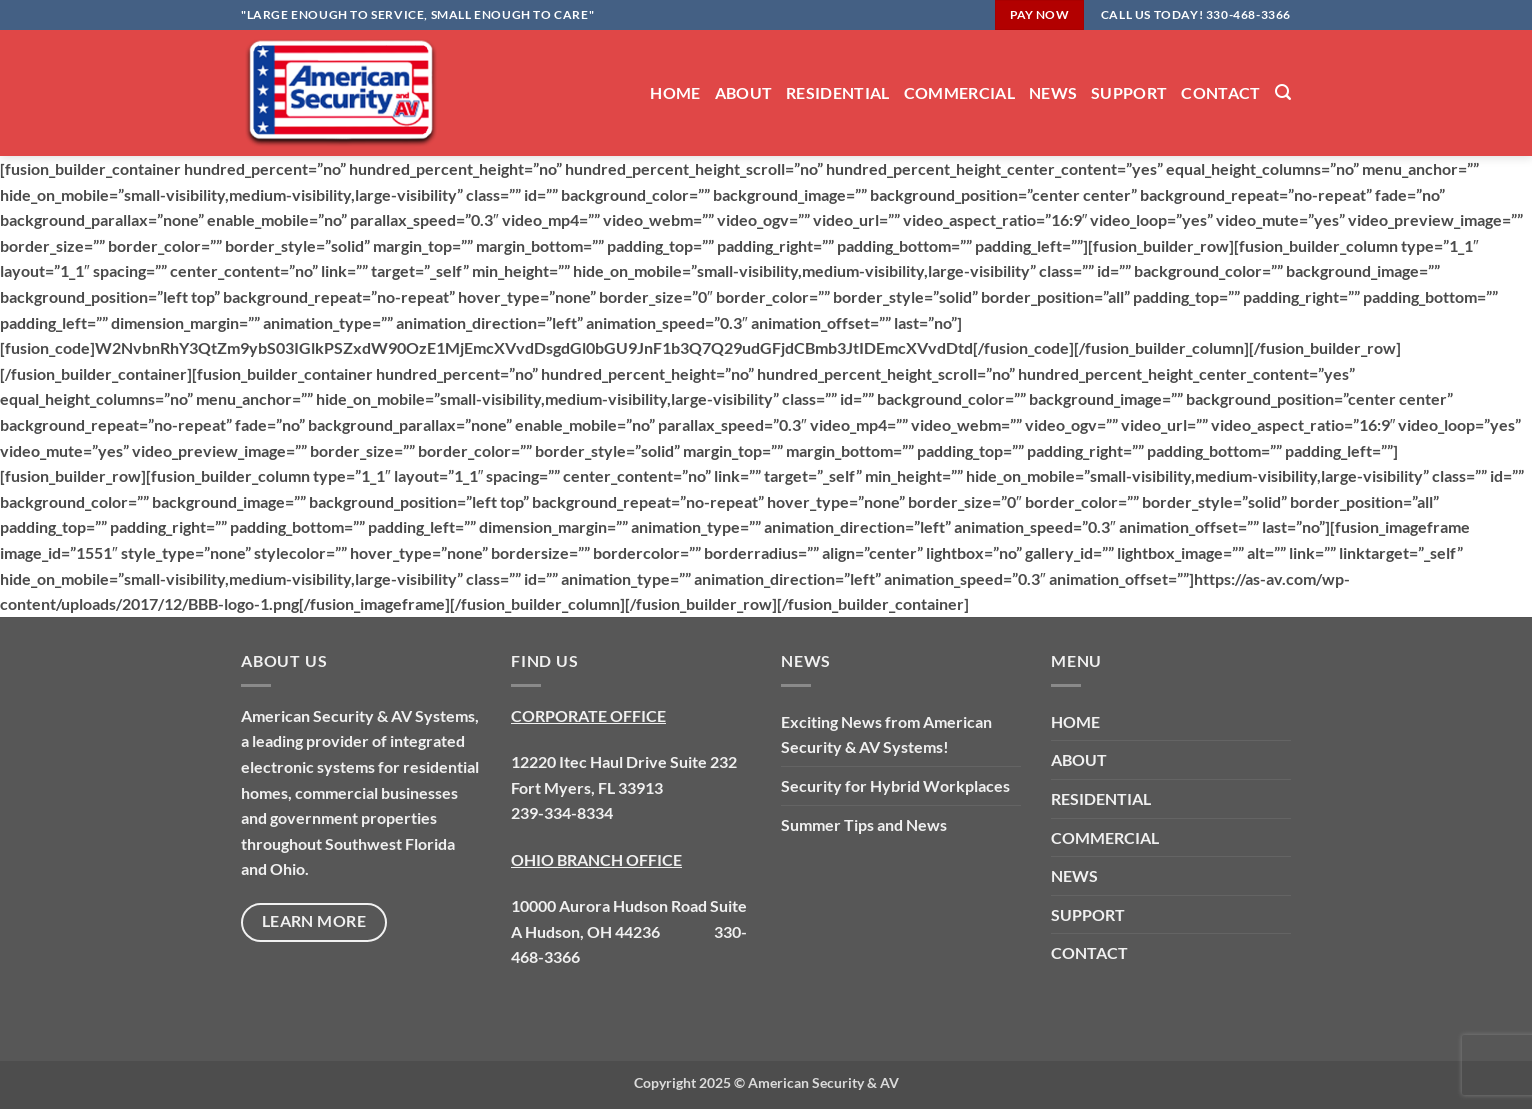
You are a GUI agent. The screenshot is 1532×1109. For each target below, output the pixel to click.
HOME (675, 92)
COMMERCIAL (959, 92)
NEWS (1053, 92)
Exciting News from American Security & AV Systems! (886, 734)
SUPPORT (1129, 92)
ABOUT (744, 92)
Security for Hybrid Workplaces (895, 785)
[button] (1283, 92)
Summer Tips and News (864, 824)
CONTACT (1220, 92)
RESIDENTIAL (838, 92)
